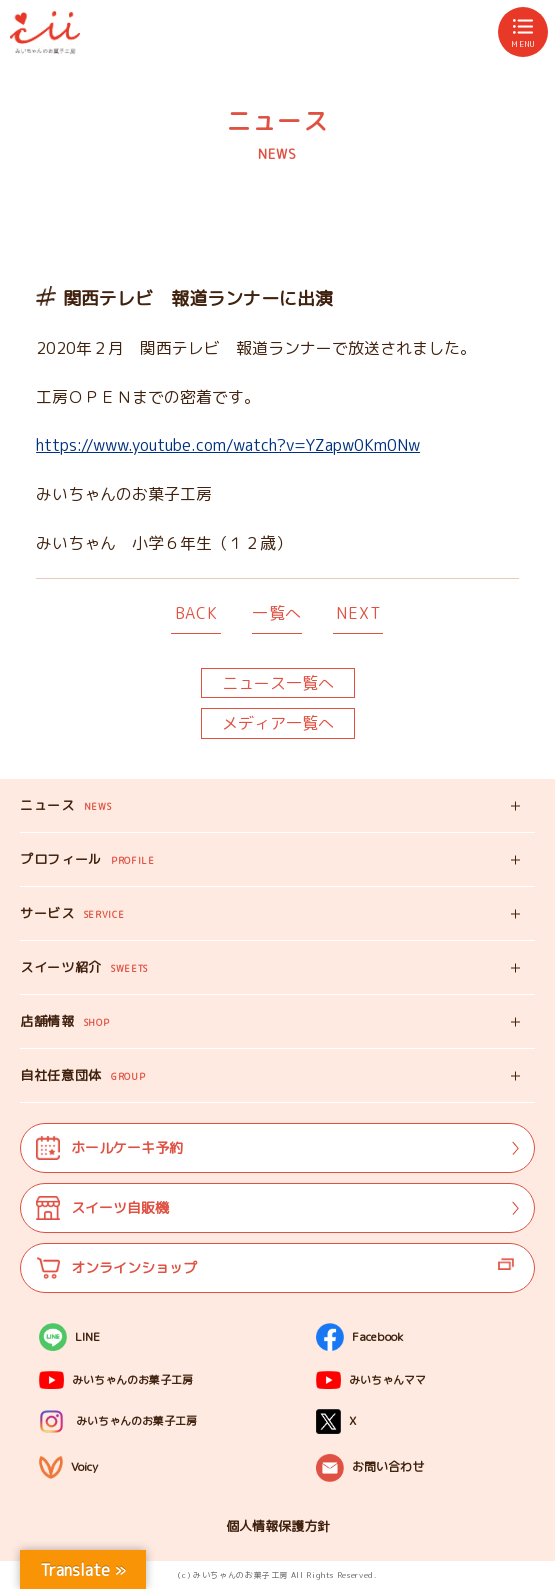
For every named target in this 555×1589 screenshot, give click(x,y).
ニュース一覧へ (278, 683)
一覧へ (277, 613)
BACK (196, 613)
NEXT (358, 613)
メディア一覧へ (278, 723)
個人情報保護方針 (278, 1526)
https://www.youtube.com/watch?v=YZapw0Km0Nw (228, 445)
